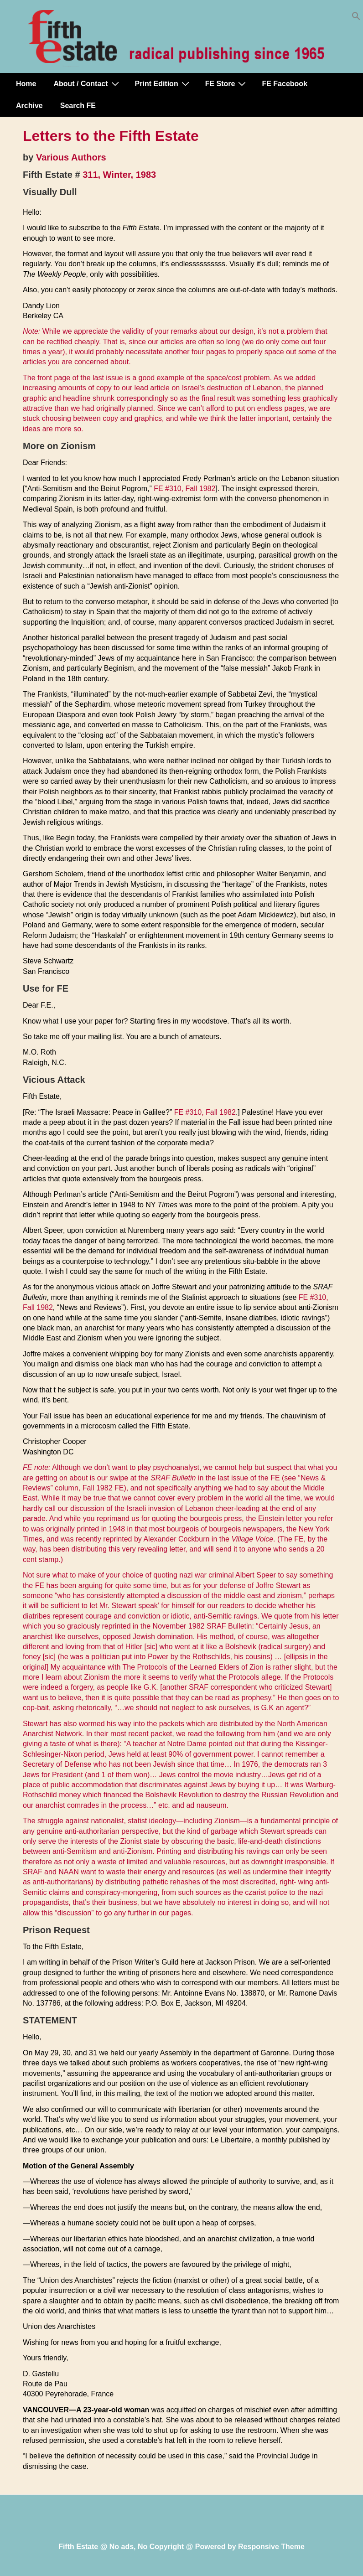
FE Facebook (284, 84)
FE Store (227, 83)
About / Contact (87, 83)
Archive (29, 105)
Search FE (78, 105)
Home (26, 84)
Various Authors (71, 157)
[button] (356, 18)
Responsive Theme (271, 2546)
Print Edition (163, 83)
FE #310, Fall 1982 (184, 488)
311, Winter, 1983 (119, 175)
